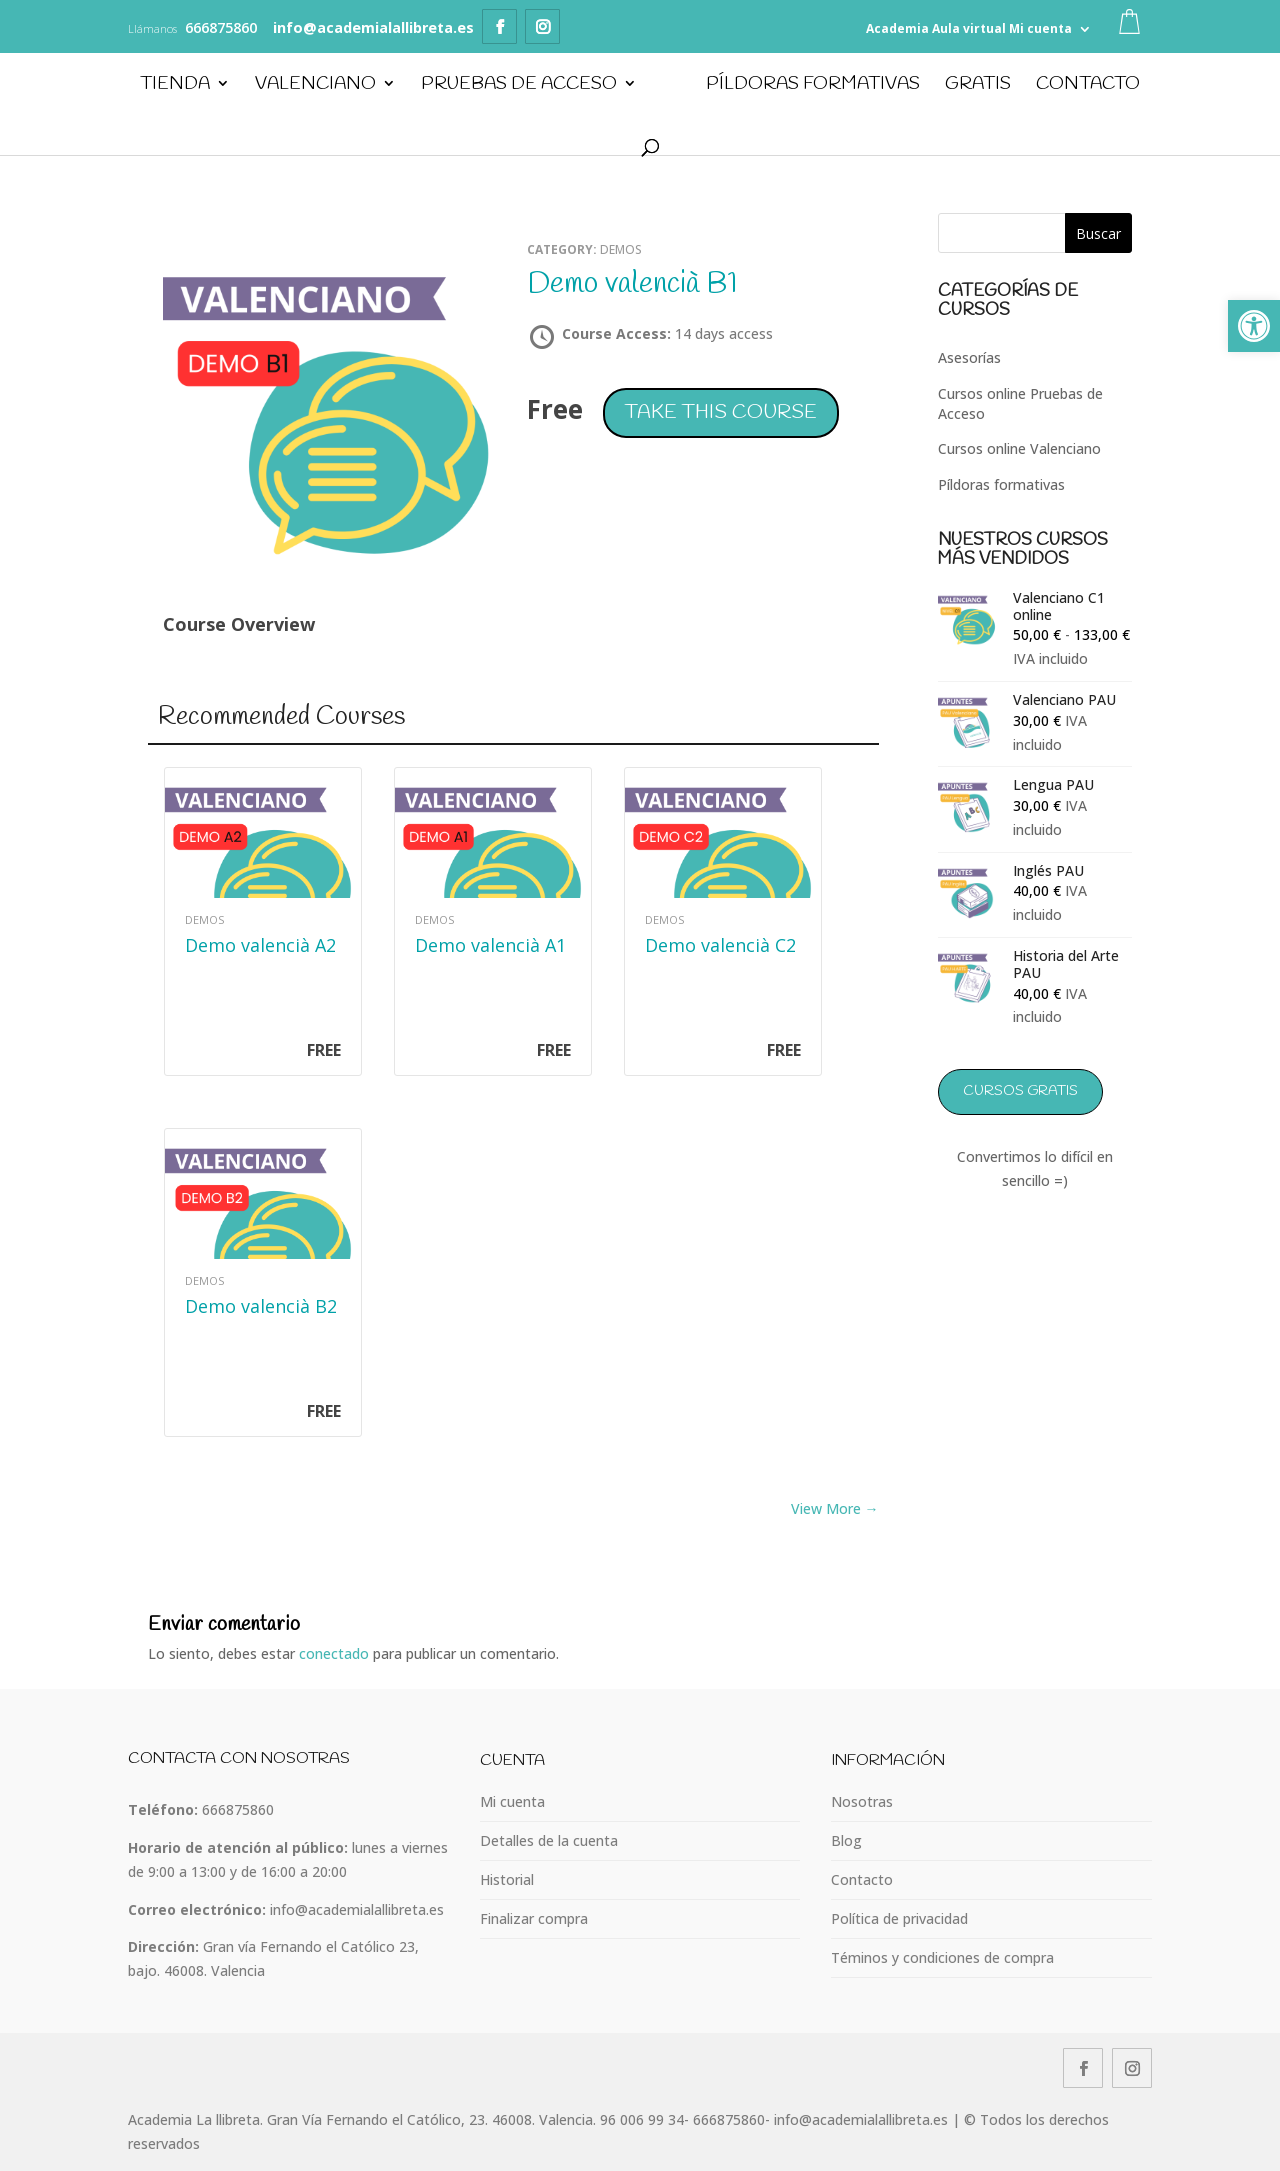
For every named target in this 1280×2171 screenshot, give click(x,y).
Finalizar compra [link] (534, 1918)
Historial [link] (507, 1879)
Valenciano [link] (314, 86)
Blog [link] (846, 1840)
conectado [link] (334, 1653)
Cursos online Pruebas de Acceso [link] (1020, 403)
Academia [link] (897, 28)
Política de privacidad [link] (899, 1918)
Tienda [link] (174, 86)
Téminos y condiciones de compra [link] (942, 1957)
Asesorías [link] (969, 357)
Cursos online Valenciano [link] (1019, 448)
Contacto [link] (1089, 86)
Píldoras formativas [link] (1001, 484)
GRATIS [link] (979, 86)
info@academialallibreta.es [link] (357, 1909)
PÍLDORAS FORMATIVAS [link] (814, 86)
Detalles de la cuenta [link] (549, 1840)
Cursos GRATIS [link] (1020, 1091)
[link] (1254, 326)
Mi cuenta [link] (1040, 28)
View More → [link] (835, 1508)
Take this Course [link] (721, 412)
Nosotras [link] (862, 1801)
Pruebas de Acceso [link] (518, 86)
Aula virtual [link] (969, 28)
